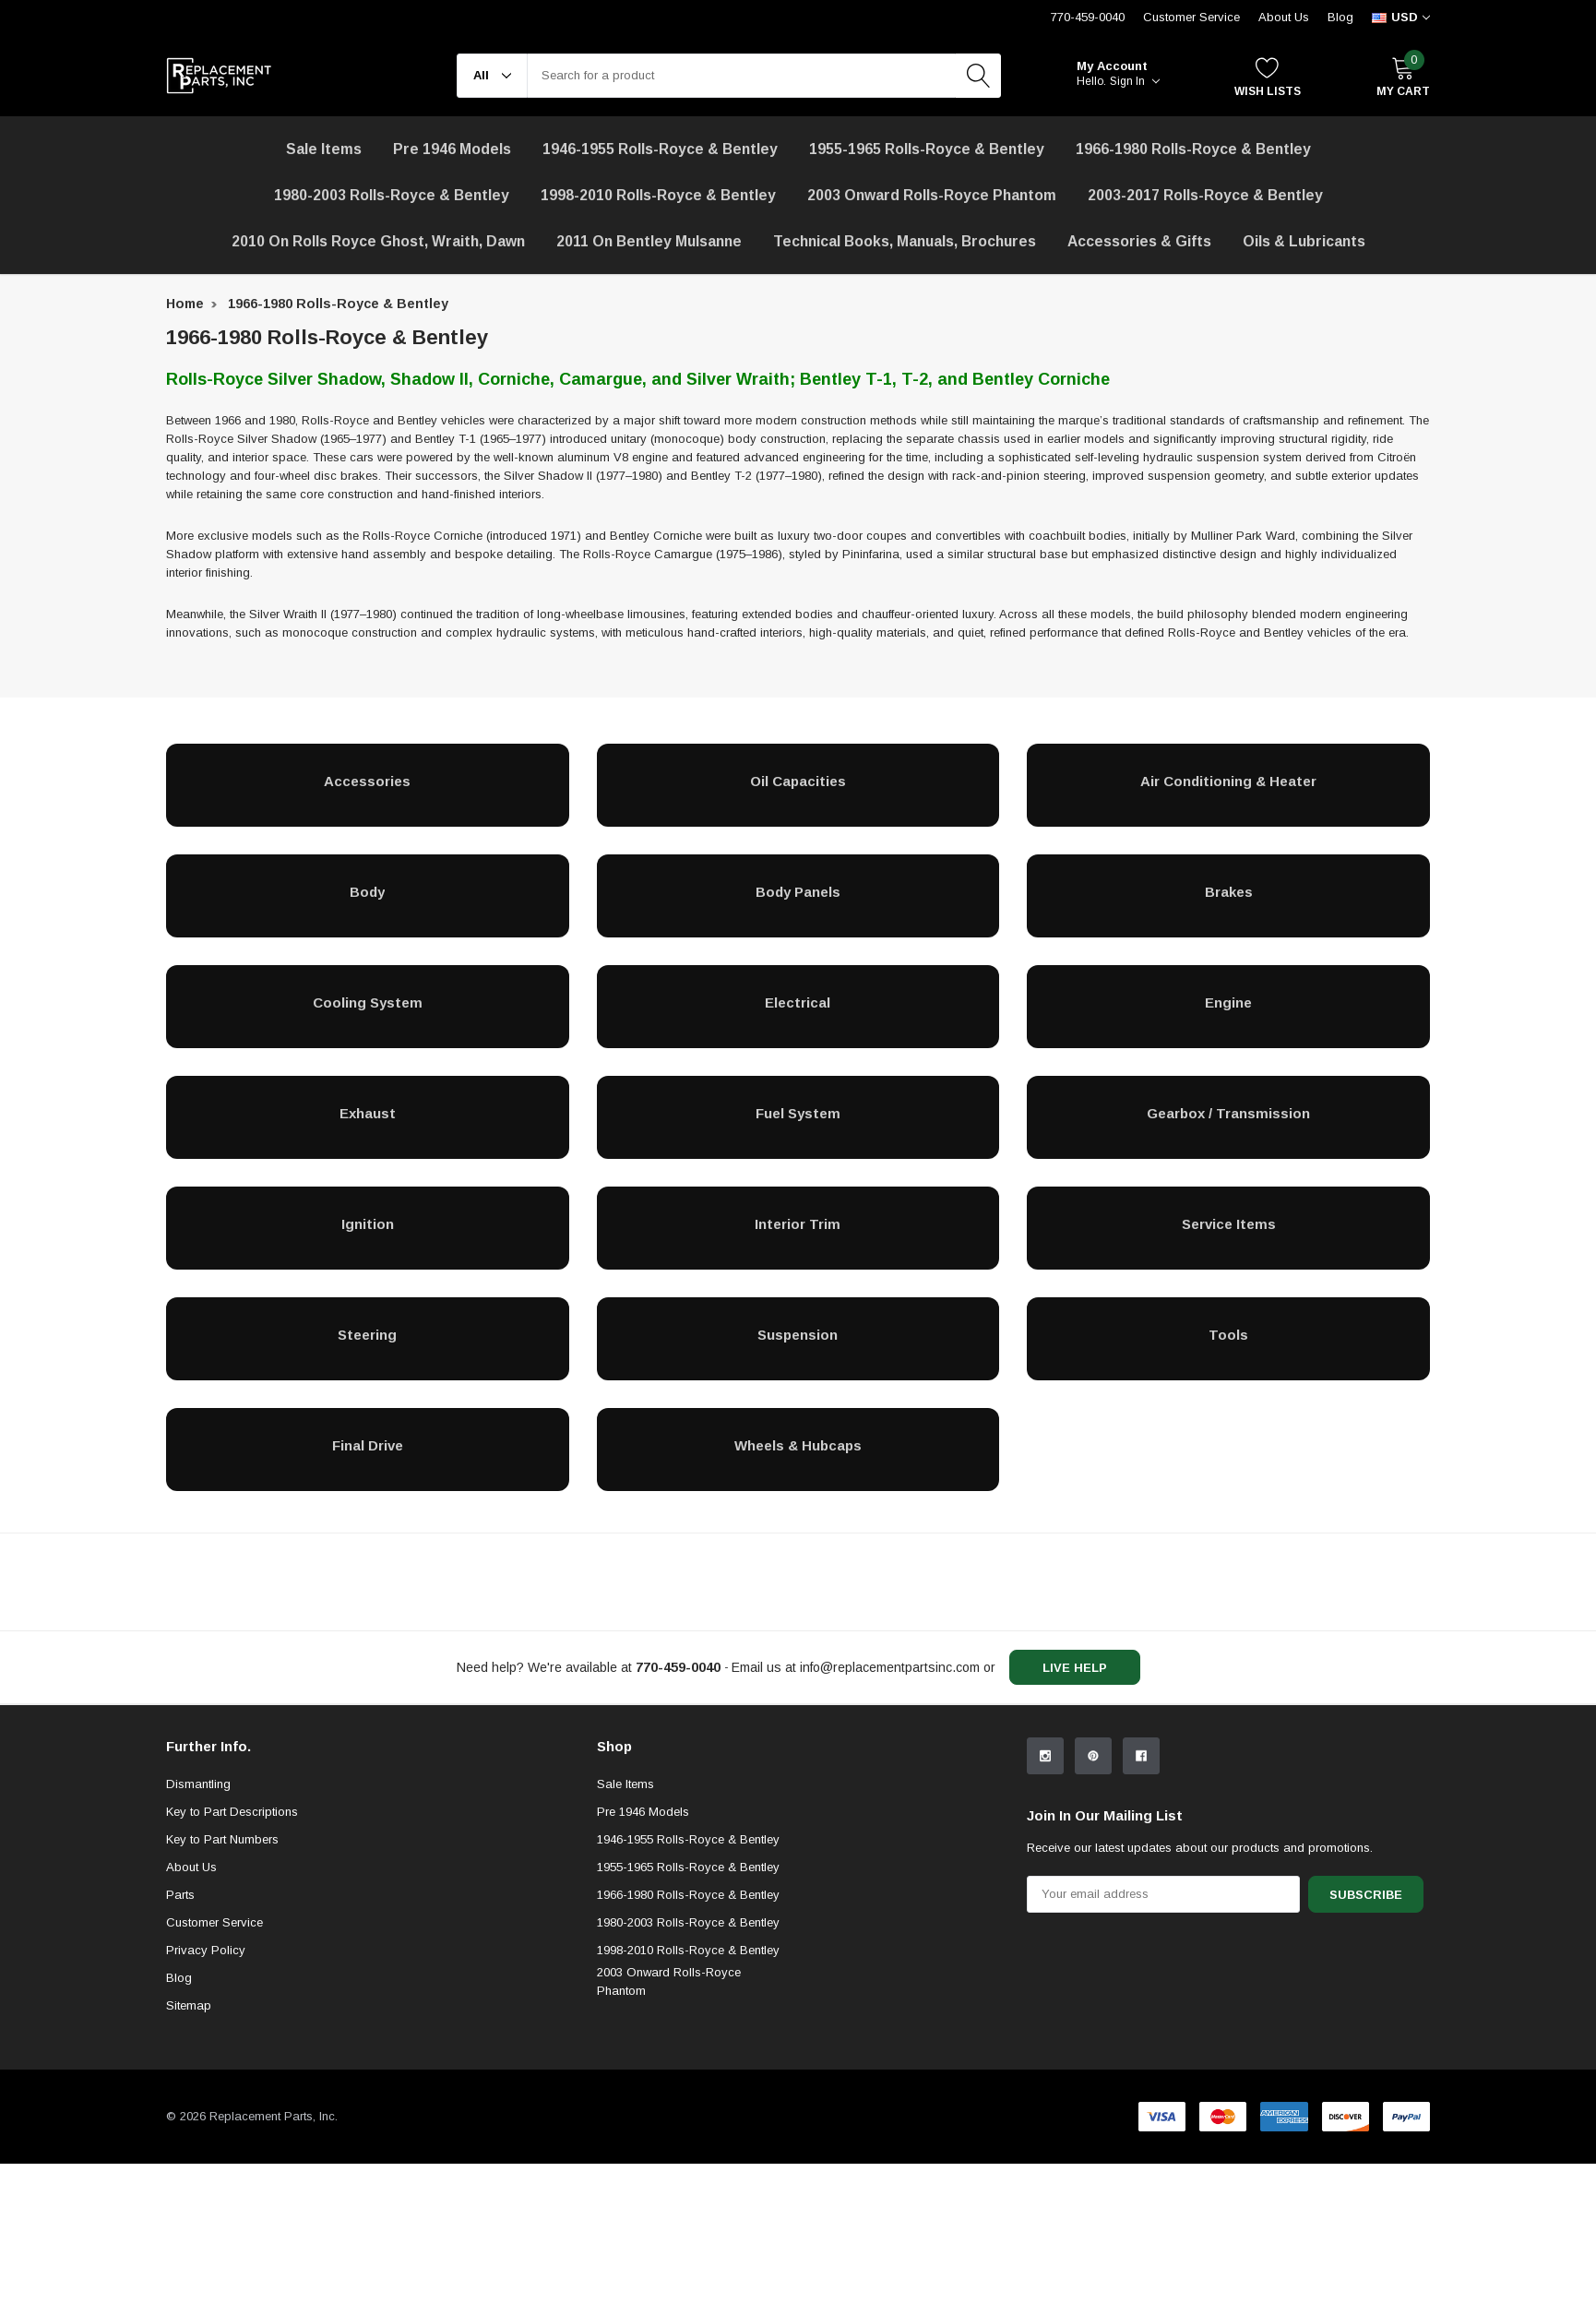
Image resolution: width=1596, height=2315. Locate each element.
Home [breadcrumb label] (185, 303)
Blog (1340, 17)
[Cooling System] (367, 1002)
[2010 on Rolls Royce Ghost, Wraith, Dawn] (378, 242)
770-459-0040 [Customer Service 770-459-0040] (1088, 17)
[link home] (219, 75)
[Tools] (1228, 1334)
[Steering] (367, 1334)
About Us (1283, 17)
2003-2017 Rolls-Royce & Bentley (1205, 195)
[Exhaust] (367, 1113)
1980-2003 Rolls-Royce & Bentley (391, 195)
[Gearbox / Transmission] (1228, 1113)
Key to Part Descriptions (232, 1963)
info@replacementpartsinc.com (890, 1667)
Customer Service (214, 2074)
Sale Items (625, 1935)
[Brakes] (1228, 891)
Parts (180, 2046)
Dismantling (198, 1935)
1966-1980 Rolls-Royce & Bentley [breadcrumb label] (338, 303)
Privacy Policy (205, 2101)
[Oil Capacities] (798, 780)
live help (1074, 1668)
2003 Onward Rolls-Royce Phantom (669, 2133)
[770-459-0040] (678, 1667)
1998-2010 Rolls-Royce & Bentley (658, 195)
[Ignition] (367, 1223)
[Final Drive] (367, 1445)
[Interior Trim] (798, 1223)
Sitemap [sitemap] (188, 2157)
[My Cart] (1403, 76)
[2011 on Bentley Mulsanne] (649, 242)
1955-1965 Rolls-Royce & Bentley (926, 149)
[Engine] (1228, 1002)
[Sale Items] (323, 149)
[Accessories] (367, 780)
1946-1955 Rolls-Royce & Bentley (660, 149)
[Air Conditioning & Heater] (1228, 780)
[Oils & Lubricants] (1304, 242)
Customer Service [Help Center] (1191, 17)
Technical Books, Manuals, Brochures (904, 241)
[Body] (367, 891)
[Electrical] (798, 1002)
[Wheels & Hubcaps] (798, 1445)
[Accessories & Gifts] (1139, 242)
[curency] (1401, 17)
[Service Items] (1228, 1223)
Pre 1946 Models (452, 149)
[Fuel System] (798, 1113)
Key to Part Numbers (222, 1991)
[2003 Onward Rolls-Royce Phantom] (932, 196)
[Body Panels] (798, 891)
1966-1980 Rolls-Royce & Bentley (1193, 149)
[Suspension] (798, 1334)
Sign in (1135, 81)
